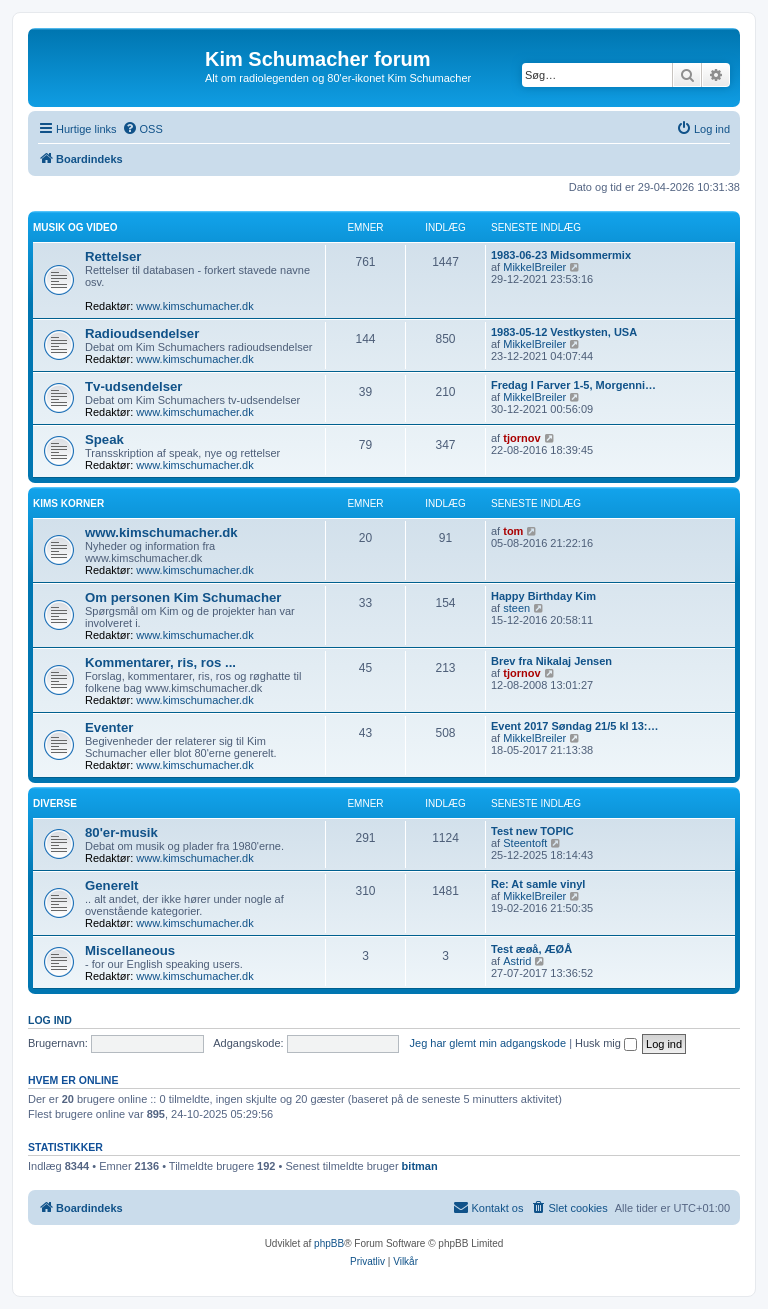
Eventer (109, 727)
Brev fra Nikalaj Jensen (551, 661)
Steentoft (525, 843)
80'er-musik (121, 832)
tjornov (521, 438)
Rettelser (113, 256)
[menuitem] (142, 129)
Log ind (50, 1020)
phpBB (329, 1243)
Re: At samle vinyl (538, 884)
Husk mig (606, 1043)
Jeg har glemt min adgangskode (488, 1043)
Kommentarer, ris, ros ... (160, 662)
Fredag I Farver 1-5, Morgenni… (573, 385)
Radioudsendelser (142, 333)
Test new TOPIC (532, 831)
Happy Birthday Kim (543, 596)
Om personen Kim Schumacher (183, 597)
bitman (420, 1166)
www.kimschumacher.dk (194, 306)
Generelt (112, 885)
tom (513, 531)
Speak (104, 439)
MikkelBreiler (534, 267)
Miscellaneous (130, 950)
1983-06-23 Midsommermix (561, 255)
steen (516, 608)
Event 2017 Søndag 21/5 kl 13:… (575, 726)
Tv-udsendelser (133, 386)
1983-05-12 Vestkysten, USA (564, 332)
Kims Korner (68, 503)
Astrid (517, 961)
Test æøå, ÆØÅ (531, 949)
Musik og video (75, 227)
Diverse (55, 803)
